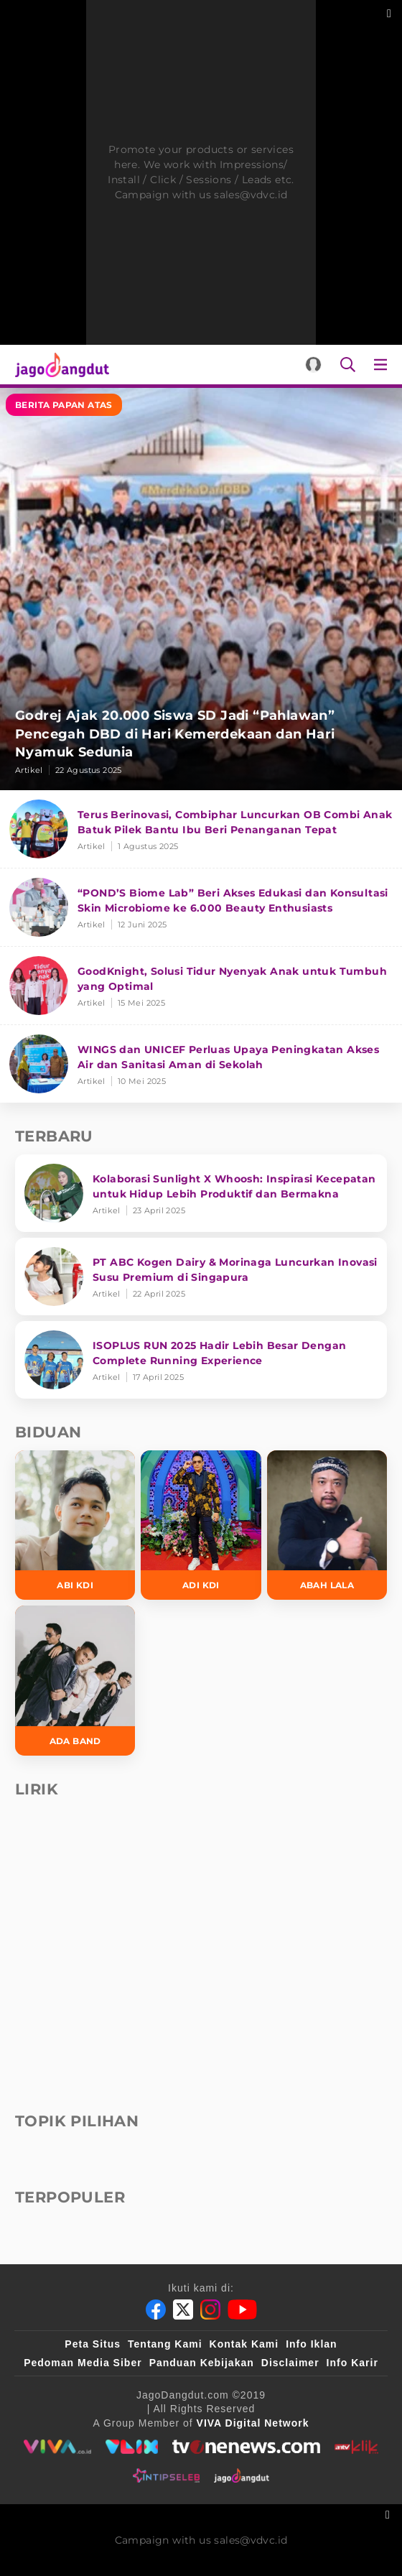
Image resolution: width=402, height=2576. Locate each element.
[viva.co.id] (57, 2447)
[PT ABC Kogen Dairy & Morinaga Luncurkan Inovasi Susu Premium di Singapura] (201, 1276)
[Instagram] (210, 2309)
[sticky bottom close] (389, 2513)
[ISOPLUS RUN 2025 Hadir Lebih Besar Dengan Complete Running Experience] (201, 1360)
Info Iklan (311, 2344)
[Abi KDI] (75, 1525)
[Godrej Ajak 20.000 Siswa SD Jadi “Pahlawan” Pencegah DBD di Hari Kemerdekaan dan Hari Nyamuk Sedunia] (201, 589)
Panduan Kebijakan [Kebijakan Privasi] (201, 2362)
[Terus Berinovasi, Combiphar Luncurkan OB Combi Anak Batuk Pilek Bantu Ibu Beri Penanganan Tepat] (201, 829)
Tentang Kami (165, 2344)
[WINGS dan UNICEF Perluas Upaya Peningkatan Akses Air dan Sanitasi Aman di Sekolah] (201, 1064)
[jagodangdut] (241, 2475)
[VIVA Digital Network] (253, 2423)
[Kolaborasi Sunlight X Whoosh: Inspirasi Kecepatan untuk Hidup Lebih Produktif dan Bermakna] (201, 1193)
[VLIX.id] (132, 2447)
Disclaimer (290, 2362)
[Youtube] (242, 2309)
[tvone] (245, 2447)
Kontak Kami (244, 2344)
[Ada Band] (75, 1680)
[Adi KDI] (201, 1525)
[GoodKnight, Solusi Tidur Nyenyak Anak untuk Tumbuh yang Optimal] (201, 986)
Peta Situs (93, 2344)
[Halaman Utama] (59, 364)
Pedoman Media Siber (82, 2362)
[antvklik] (356, 2447)
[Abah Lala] (327, 1525)
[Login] (313, 364)
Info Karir (352, 2362)
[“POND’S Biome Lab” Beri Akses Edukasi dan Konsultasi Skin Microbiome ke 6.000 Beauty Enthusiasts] (201, 907)
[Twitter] (183, 2309)
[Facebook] (156, 2309)
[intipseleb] (166, 2475)
